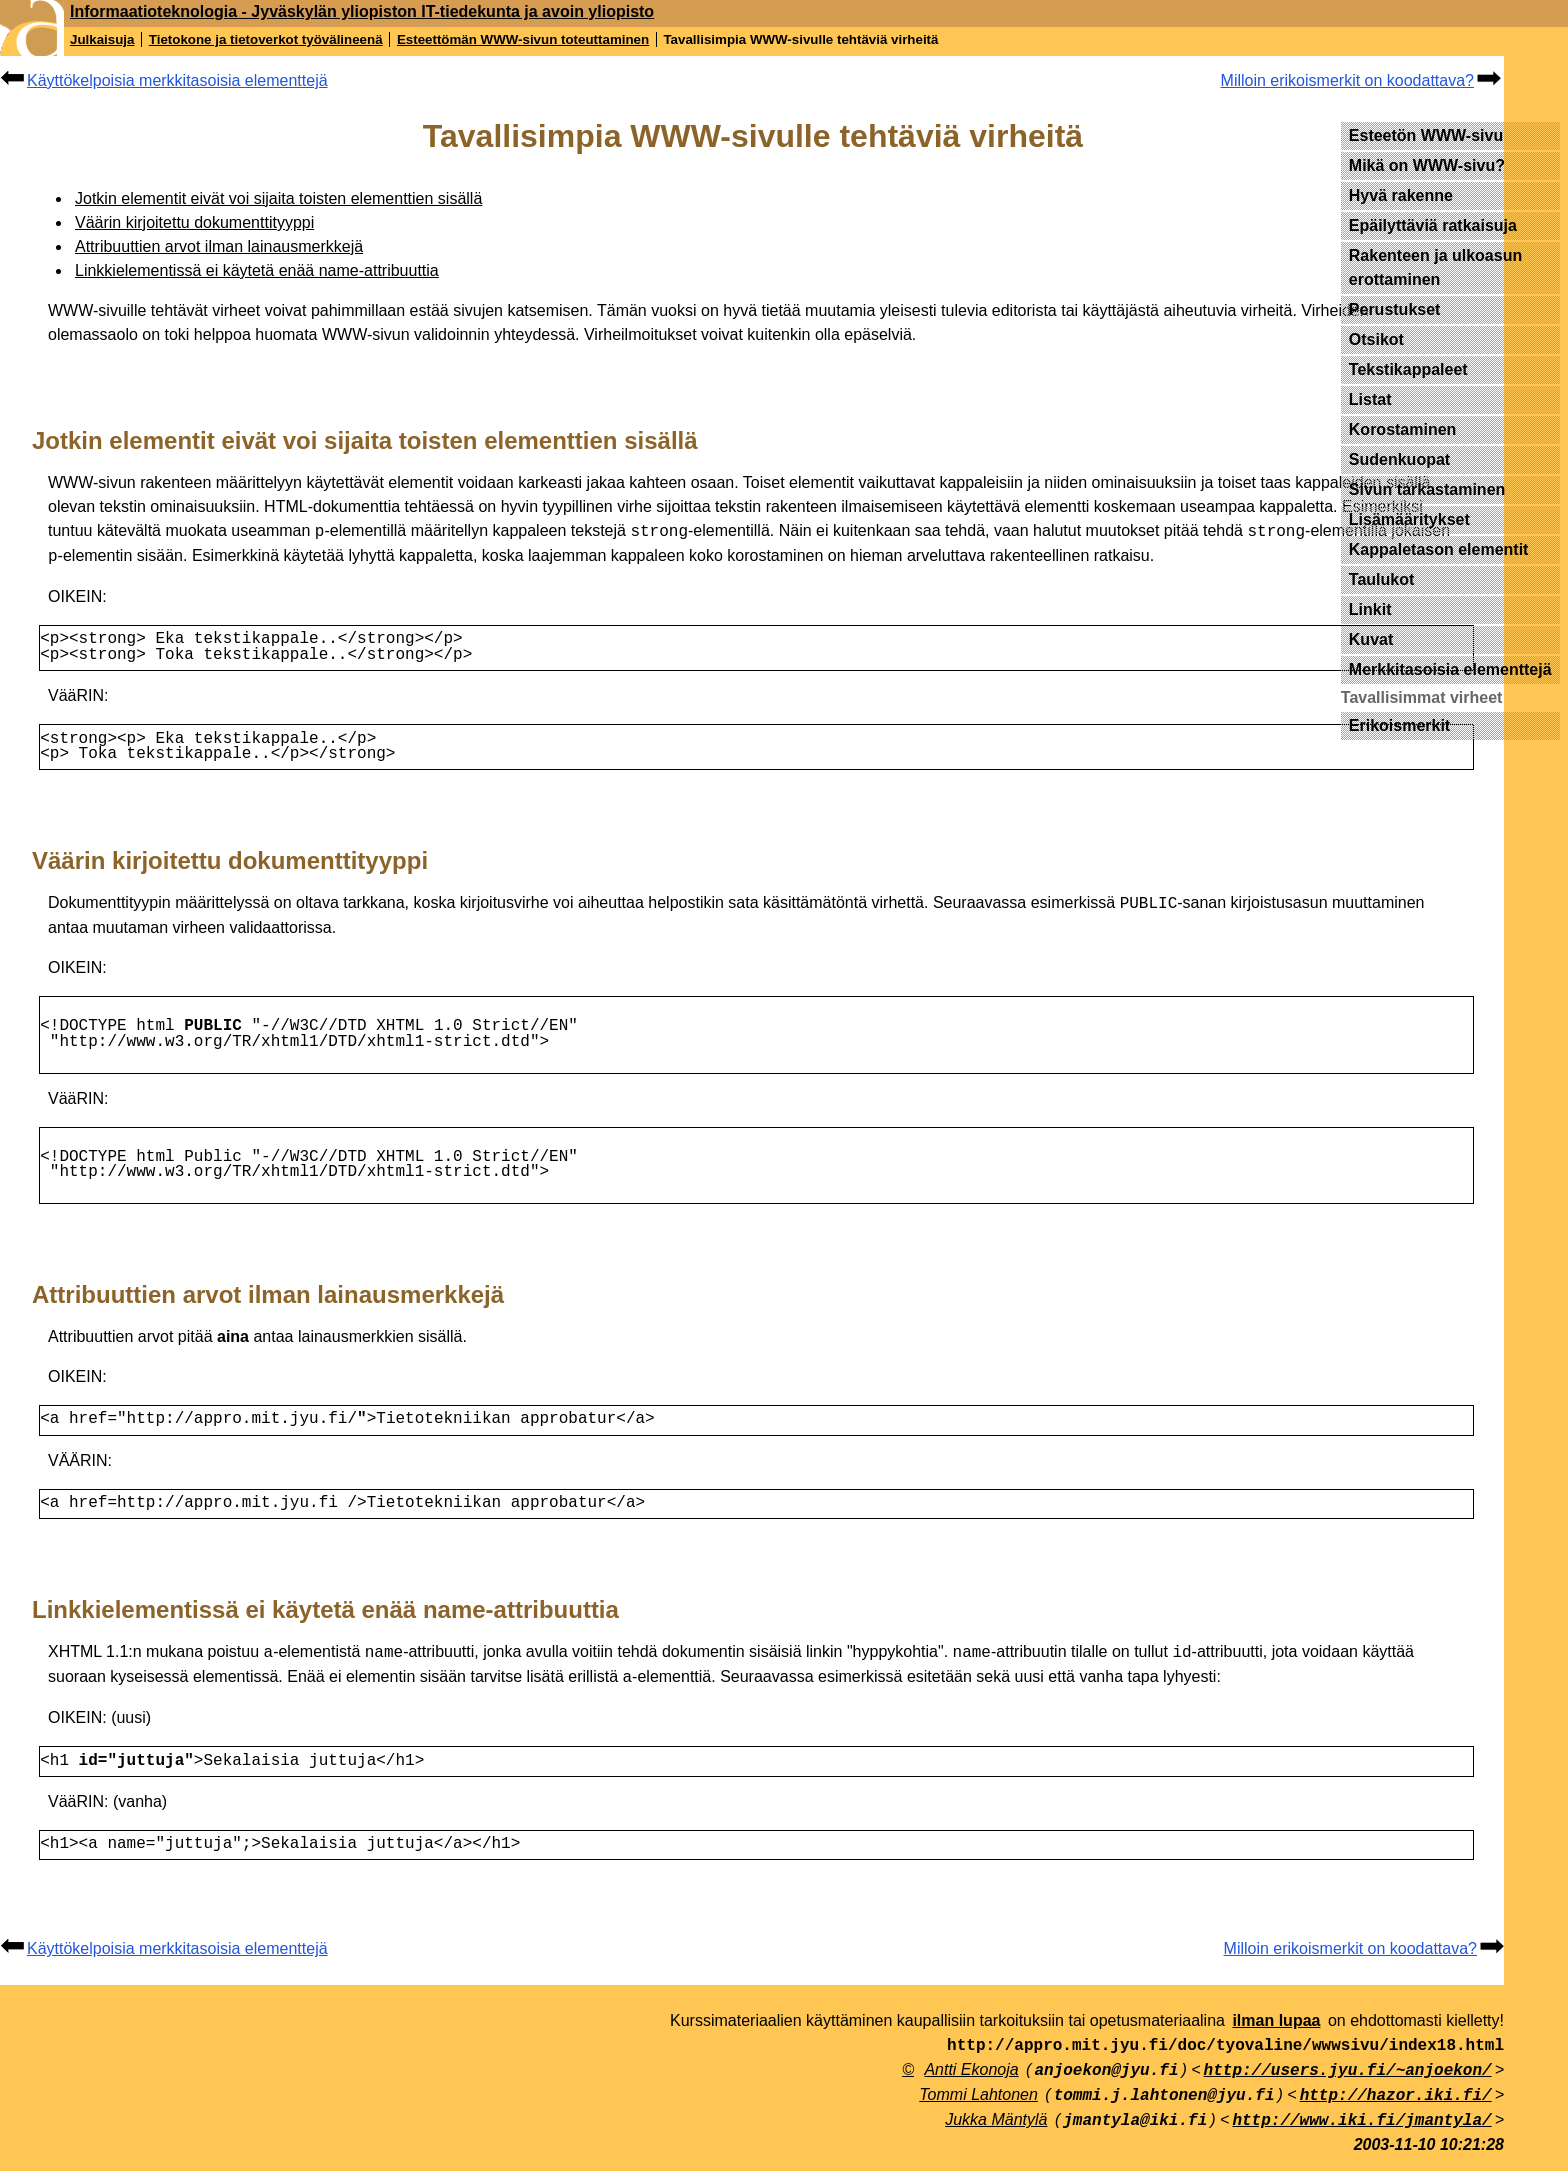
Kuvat (1371, 639)
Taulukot (1381, 579)
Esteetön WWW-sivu (1426, 135)
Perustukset (1395, 309)
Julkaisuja (102, 39)
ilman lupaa (1276, 2034)
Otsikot (1376, 339)
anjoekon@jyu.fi (1106, 2085)
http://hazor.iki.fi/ (1396, 2110)
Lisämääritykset (1409, 519)
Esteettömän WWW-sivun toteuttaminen (523, 39)
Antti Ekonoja (971, 2083)
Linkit (1370, 609)
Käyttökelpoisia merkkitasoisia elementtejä (177, 80)
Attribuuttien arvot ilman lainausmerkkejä (219, 246)
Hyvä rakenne (1401, 195)
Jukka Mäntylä (996, 2133)
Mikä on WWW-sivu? (1427, 165)
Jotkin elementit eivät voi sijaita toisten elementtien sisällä (278, 198)
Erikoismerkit (1399, 725)
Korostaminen (1403, 429)
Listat (1370, 399)
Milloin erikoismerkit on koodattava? (1347, 80)
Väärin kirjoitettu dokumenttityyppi (194, 222)
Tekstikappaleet (1408, 369)
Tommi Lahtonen (978, 2108)
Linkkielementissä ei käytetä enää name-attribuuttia (257, 270)
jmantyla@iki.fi (1135, 2135)
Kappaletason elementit (1439, 549)
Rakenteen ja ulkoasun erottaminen (1435, 267)
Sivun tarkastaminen (1427, 489)
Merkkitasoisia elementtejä (1450, 669)
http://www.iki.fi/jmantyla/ (1361, 2135)
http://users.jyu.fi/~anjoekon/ (1348, 2085)
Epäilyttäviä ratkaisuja (1433, 225)
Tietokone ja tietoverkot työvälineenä (266, 39)
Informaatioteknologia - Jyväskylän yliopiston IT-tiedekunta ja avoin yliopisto (362, 11)
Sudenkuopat (1399, 459)
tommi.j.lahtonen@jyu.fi (1164, 2110)
